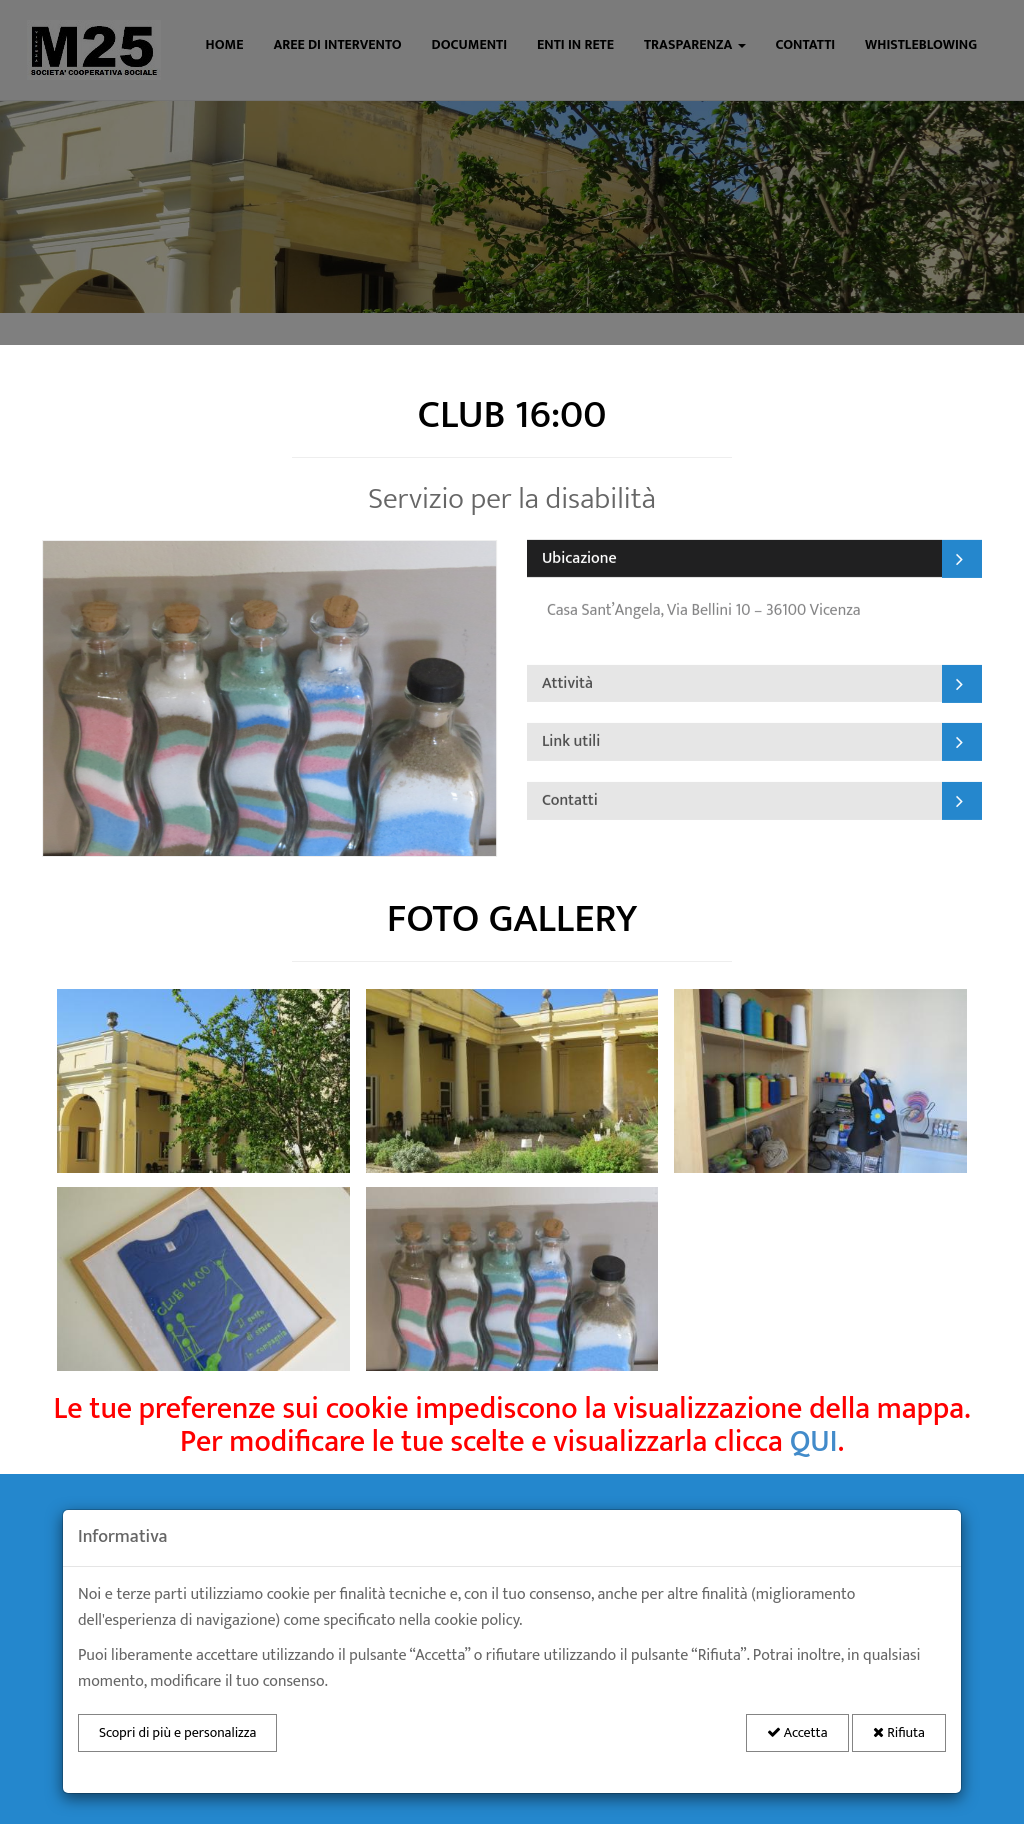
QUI (814, 1442)
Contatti (570, 799)
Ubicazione (579, 557)
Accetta (797, 1732)
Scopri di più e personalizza (177, 1732)
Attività (567, 682)
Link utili (571, 741)
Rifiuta (899, 1732)
